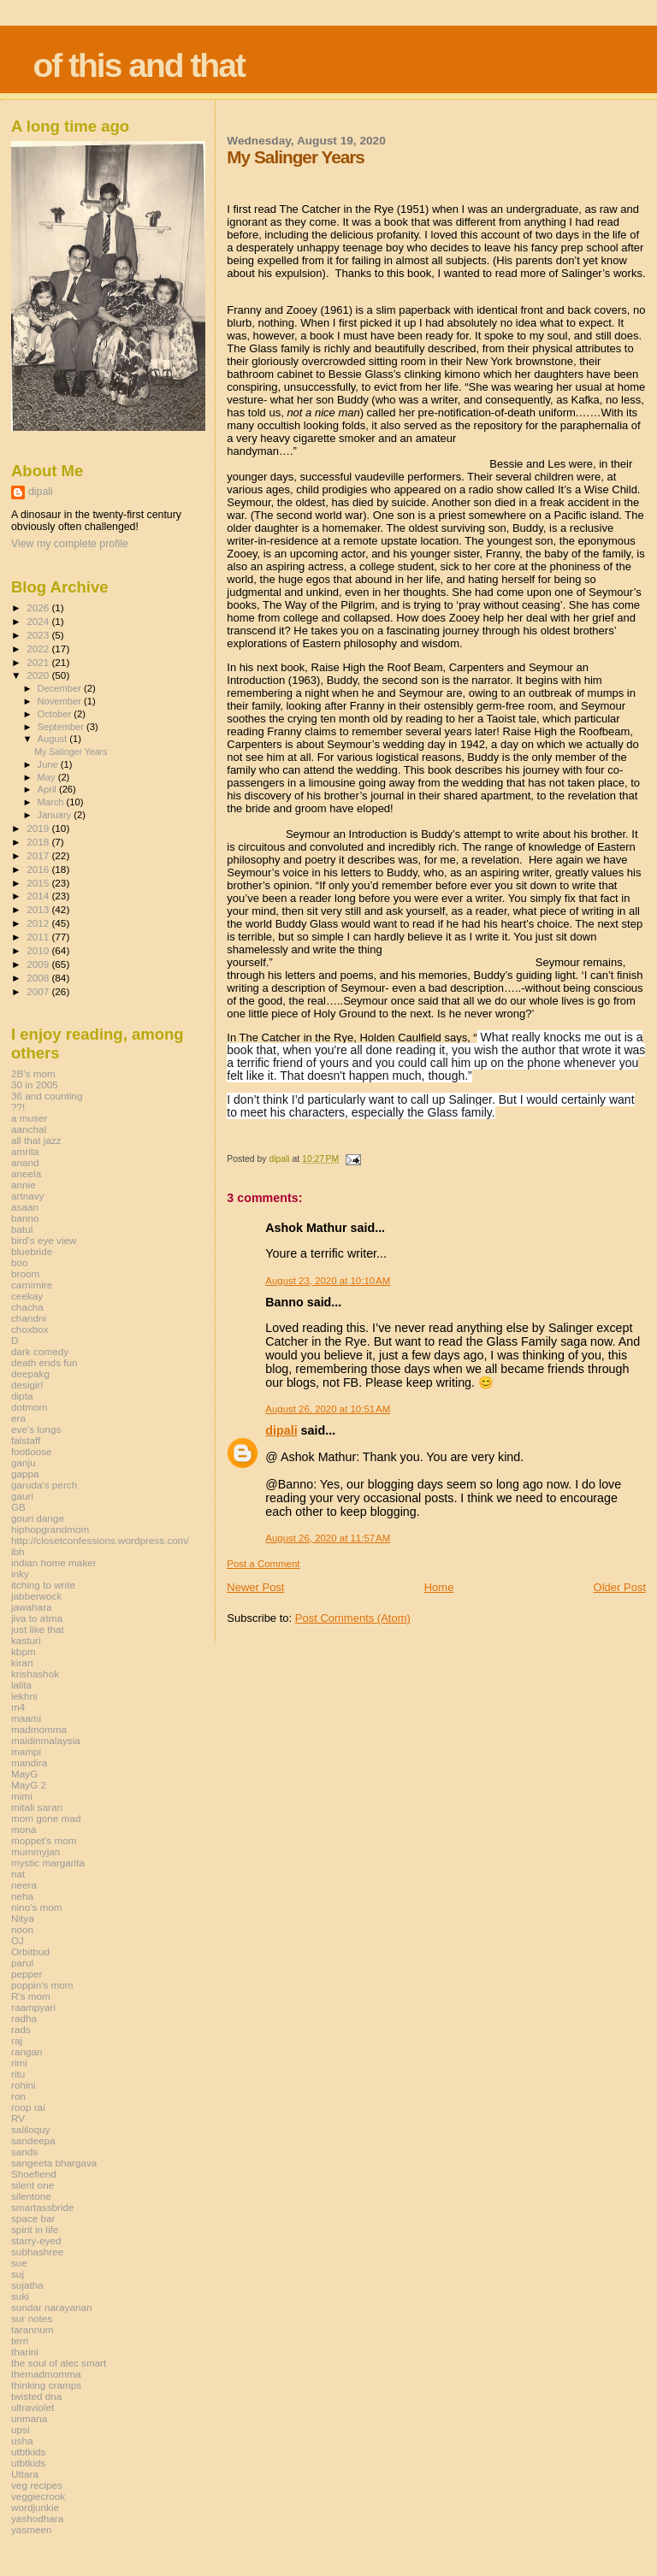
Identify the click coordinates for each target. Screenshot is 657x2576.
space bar (33, 2218)
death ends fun (44, 1362)
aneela (26, 1173)
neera (24, 1884)
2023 (39, 634)
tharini (24, 2351)
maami (26, 1718)
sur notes (31, 2318)
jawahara (31, 1606)
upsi (20, 2429)
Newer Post (255, 1587)
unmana (29, 2418)
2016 (39, 869)
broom (25, 1273)
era (18, 1418)
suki (20, 2296)
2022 (39, 648)
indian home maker (54, 1562)
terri (19, 2340)
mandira (29, 1762)
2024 (39, 621)
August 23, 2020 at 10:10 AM (327, 1281)
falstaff (25, 1440)
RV (18, 2118)
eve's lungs (36, 1429)
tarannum (32, 2329)
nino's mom (36, 1907)
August (54, 739)
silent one (32, 2184)
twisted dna (36, 2396)
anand (25, 1162)
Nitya (22, 1918)
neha (22, 1895)
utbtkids (28, 2451)
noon (22, 1929)
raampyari (33, 2007)
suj (17, 2273)
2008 (39, 977)
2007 (39, 991)
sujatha (27, 2284)
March (52, 802)
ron (18, 2095)
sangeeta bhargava (54, 2162)
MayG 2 (28, 1784)
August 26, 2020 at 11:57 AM (327, 1538)
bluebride (31, 1251)
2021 (39, 662)
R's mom (30, 1995)
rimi (19, 2062)
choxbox (30, 1329)
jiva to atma (36, 1618)
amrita (25, 1151)
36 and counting (46, 1095)
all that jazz (36, 1140)
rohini (23, 2084)
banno (25, 1217)
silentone (31, 2196)
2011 (39, 936)
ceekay (27, 1295)
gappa (25, 1473)
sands (24, 2151)
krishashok (35, 1673)
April (48, 789)
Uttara (24, 2473)
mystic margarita (48, 1862)
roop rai (28, 2107)
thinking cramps (46, 2384)
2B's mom (33, 1073)
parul (22, 1962)
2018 (39, 841)
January (56, 815)
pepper (27, 1973)
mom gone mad (45, 1818)
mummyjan (35, 1851)
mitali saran (36, 1807)
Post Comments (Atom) (353, 1618)
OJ (17, 1940)
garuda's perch (44, 1484)
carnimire (31, 1284)
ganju (23, 1462)
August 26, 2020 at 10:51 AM (327, 1409)
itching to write (43, 1584)
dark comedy (39, 1351)
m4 (18, 1706)
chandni (28, 1317)
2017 (39, 855)
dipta (22, 1395)
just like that (37, 1629)
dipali (281, 1430)
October (56, 714)
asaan (24, 1206)
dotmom (29, 1406)
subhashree (37, 2251)
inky (20, 1573)
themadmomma (45, 2373)
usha (22, 2440)
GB (18, 1506)
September (62, 727)
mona (23, 1829)
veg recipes (36, 2485)
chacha (27, 1306)
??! (18, 1106)
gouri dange (37, 1518)
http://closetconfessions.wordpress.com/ (100, 1540)
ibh (18, 1551)
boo (19, 1262)
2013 (39, 909)
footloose (31, 1451)
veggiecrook (38, 2496)
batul (22, 1229)
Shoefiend (33, 2173)
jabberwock (36, 1595)
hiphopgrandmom (50, 1529)
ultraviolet (32, 2407)
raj (16, 2040)
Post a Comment (263, 1564)
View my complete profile (69, 544)
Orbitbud (30, 1951)
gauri (22, 1495)
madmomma (39, 1729)
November (61, 701)
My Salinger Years (70, 751)
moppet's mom (43, 1840)
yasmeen (31, 2529)
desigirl (27, 1384)
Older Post (620, 1587)
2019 (39, 828)
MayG (24, 1773)
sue (19, 2262)
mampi (26, 1751)
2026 (39, 607)
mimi (22, 1795)
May (48, 777)
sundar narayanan (51, 2307)
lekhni (24, 1695)
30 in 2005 (34, 1084)
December (61, 688)
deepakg (30, 1373)
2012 (39, 922)
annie (23, 1184)
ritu (18, 2073)
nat (18, 1873)
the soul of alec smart (58, 2362)
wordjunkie (35, 2507)
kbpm (23, 1651)
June (49, 764)
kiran (22, 1662)
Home (439, 1587)
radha (24, 2018)
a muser (29, 1117)
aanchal (28, 1129)
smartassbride (42, 2207)
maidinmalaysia (45, 1740)
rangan (27, 2051)
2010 (39, 950)
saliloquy (30, 2129)
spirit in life (34, 2229)
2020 (39, 675)
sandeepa (33, 2140)
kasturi (26, 1640)
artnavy (27, 1195)
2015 (39, 882)
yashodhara (37, 2518)
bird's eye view (44, 1240)
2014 (39, 895)
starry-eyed (36, 2240)
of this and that (138, 65)
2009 (39, 964)
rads (21, 2029)
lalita (21, 1684)
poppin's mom (42, 1984)
